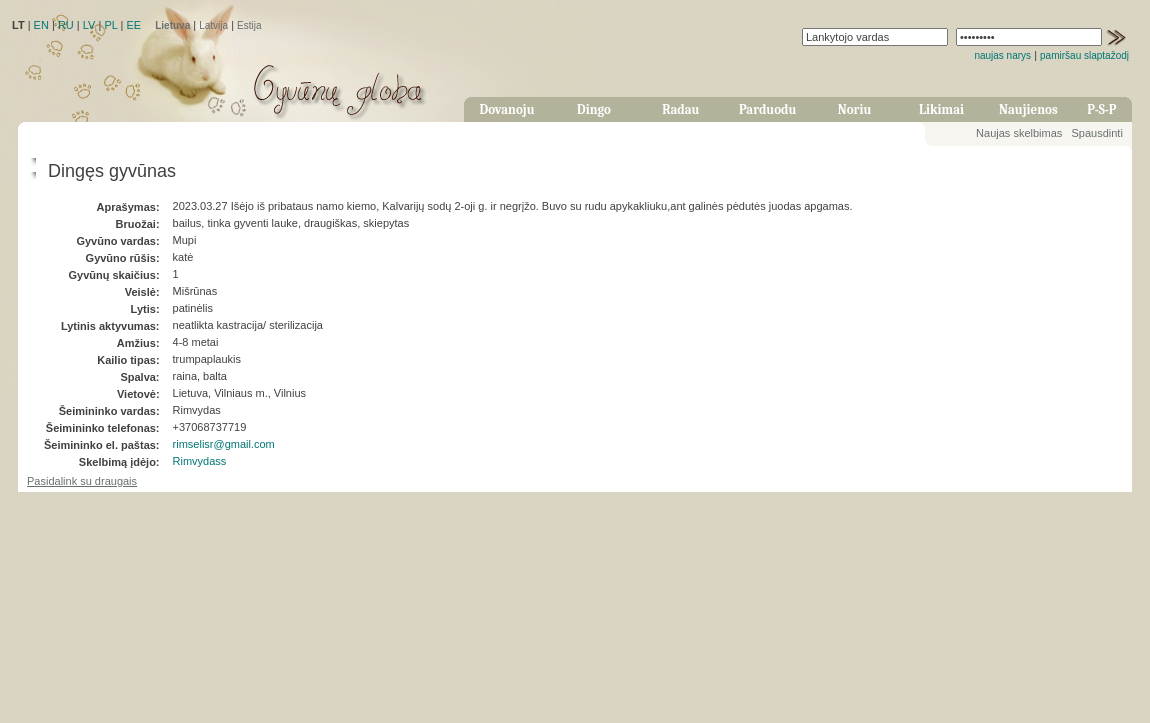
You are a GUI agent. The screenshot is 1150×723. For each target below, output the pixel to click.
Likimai (941, 109)
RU (66, 25)
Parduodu (767, 109)
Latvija (213, 25)
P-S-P (1101, 109)
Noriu (855, 109)
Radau (680, 109)
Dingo (594, 109)
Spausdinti (1096, 133)
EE (133, 25)
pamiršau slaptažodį (1084, 55)
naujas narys (1002, 55)
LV (89, 25)
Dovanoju (507, 109)
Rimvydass (200, 461)
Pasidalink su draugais (82, 481)
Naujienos (1028, 109)
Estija (249, 25)
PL (110, 25)
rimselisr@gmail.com (224, 444)
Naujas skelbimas (1019, 133)
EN (41, 25)
